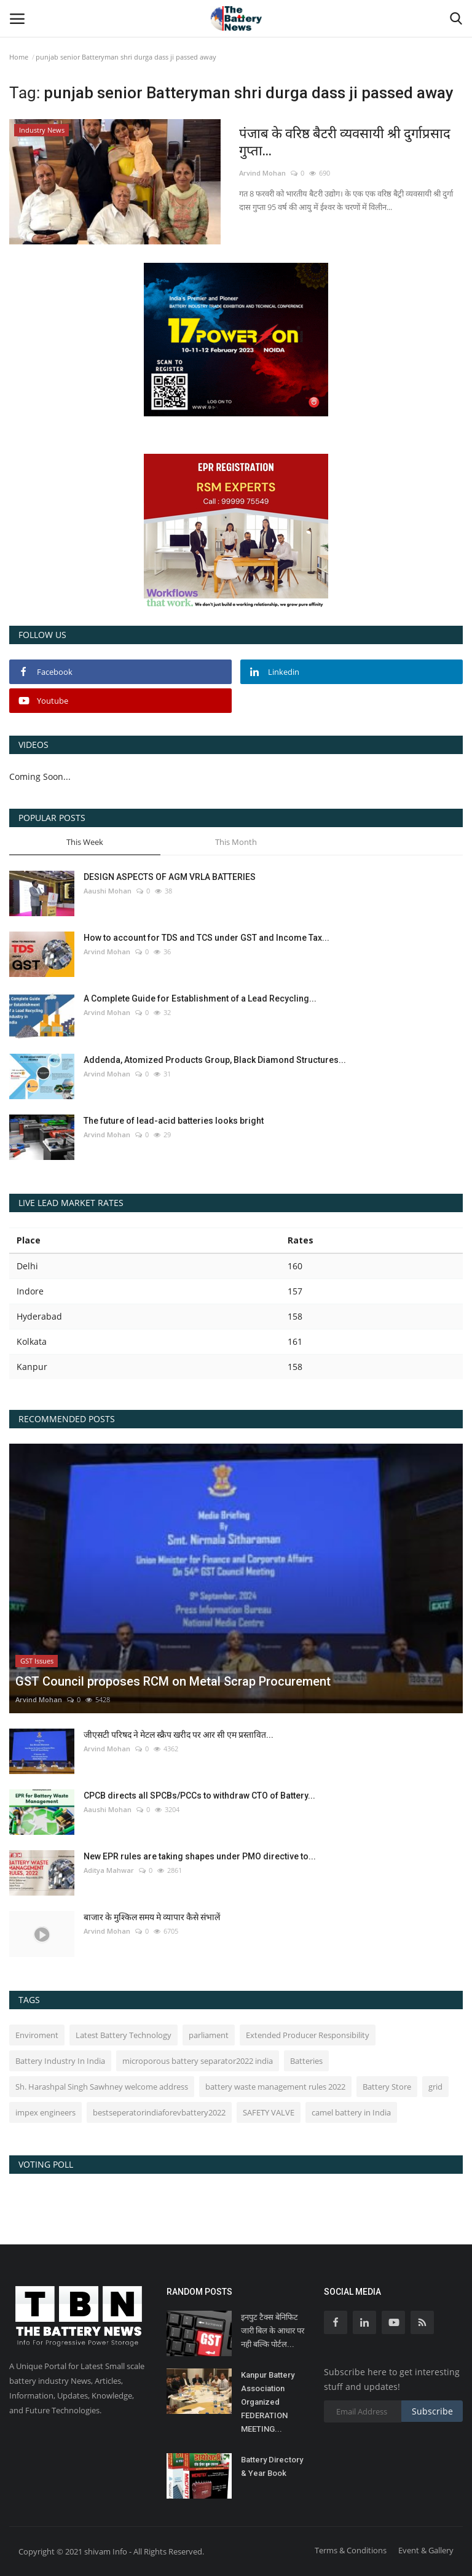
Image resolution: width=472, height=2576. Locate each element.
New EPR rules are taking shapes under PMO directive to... (200, 1856)
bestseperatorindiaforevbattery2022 (159, 2112)
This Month (236, 841)
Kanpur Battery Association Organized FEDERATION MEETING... (267, 2402)
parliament (209, 2035)
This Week (84, 841)
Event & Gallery (426, 2550)
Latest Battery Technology (123, 2035)
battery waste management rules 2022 (275, 2086)
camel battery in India (351, 2112)
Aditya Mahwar (109, 1870)
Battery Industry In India (60, 2060)
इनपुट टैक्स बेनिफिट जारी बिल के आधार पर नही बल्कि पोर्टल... (272, 2331)
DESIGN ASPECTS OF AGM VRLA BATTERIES (170, 877)
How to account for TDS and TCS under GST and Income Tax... (206, 938)
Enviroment (36, 2035)
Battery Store (387, 2086)
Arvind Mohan (262, 172)
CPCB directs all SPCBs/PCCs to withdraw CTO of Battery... (199, 1795)
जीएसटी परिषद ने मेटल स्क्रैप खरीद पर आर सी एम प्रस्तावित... (178, 1735)
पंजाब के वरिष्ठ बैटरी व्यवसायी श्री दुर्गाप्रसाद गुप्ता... (344, 142)
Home (18, 56)
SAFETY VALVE (268, 2112)
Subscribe (432, 2411)
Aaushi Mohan (108, 890)
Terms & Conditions (351, 2550)
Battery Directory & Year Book (272, 2466)
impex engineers (45, 2112)
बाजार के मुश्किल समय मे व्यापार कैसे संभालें (152, 1917)
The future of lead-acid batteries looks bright (174, 1121)
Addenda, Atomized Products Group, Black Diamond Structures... (215, 1060)
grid (435, 2086)
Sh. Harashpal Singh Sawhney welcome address (101, 2086)
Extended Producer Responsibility (307, 2035)
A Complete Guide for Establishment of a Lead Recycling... (200, 998)
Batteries (306, 2060)
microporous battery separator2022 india (197, 2060)
